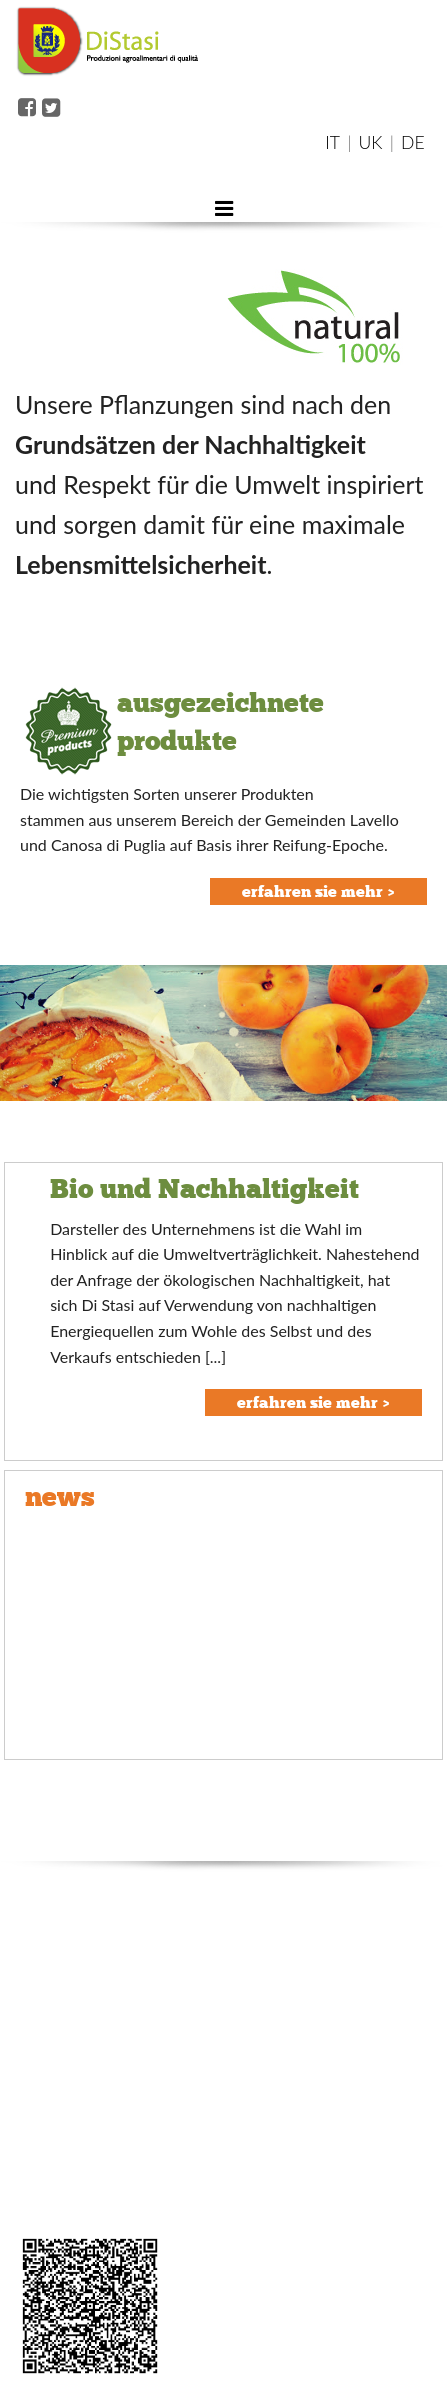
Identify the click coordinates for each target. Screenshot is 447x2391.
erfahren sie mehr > (318, 891)
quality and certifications (90, 2010)
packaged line (57, 2142)
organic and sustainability (92, 2043)
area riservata (56, 2208)
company (43, 1977)
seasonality (49, 2175)
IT (332, 142)
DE (413, 142)
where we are (57, 2076)
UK (371, 142)
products (42, 2109)
